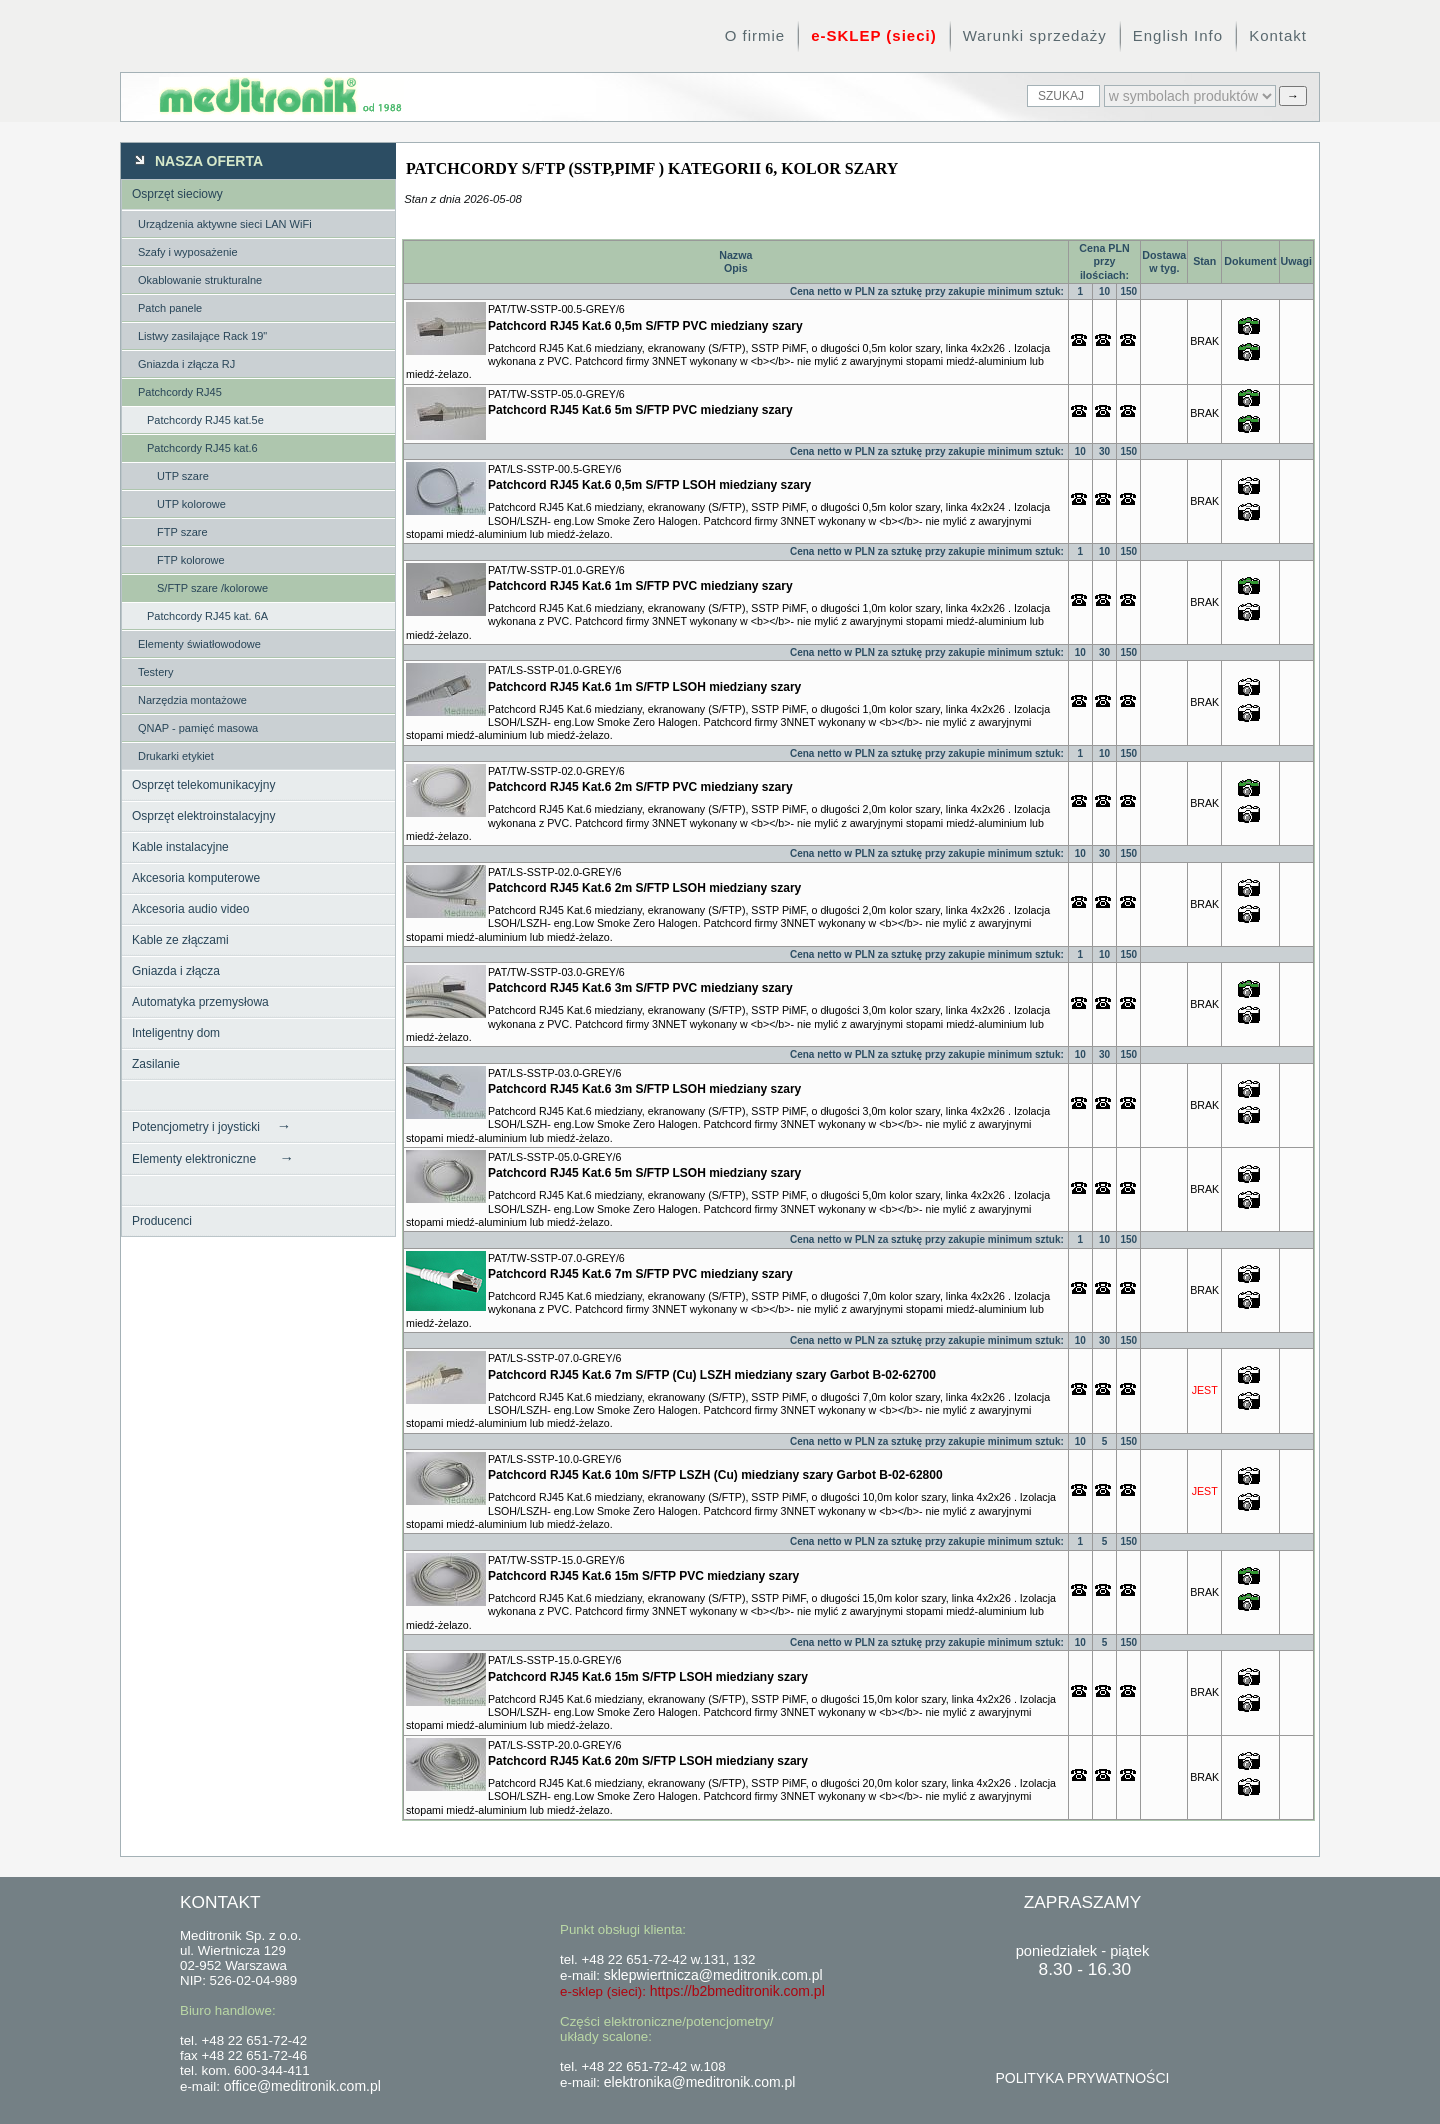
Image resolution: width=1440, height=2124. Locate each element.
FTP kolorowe (191, 560)
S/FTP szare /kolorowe (212, 588)
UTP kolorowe (191, 504)
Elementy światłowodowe (199, 644)
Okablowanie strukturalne (200, 280)
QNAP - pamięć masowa (198, 728)
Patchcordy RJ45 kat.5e (205, 420)
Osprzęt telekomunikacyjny (203, 785)
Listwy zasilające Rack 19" (202, 336)
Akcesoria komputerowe (196, 878)
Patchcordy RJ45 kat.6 (202, 448)
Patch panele (170, 308)
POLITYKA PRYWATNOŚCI (1082, 2078)
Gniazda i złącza (176, 971)
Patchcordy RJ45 (180, 392)
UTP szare (183, 476)
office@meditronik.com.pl (302, 2086)
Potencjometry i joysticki (211, 1126)
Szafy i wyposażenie (188, 252)
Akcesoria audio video (190, 909)
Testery (155, 672)
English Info (1178, 35)
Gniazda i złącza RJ (186, 364)
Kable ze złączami (180, 940)
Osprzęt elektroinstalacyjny (203, 816)
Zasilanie (156, 1064)
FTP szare (182, 532)
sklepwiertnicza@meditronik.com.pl (713, 1975)
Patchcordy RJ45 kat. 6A (207, 616)
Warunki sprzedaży (1035, 35)
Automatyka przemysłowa (200, 1002)
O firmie (755, 35)
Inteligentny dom (176, 1033)
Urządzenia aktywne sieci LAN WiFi (225, 224)
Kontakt (1278, 35)
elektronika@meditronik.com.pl (700, 2082)
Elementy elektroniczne (213, 1158)
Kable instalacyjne (180, 847)
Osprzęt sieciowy (177, 194)
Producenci (162, 1221)
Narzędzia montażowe (192, 700)
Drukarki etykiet (176, 756)
